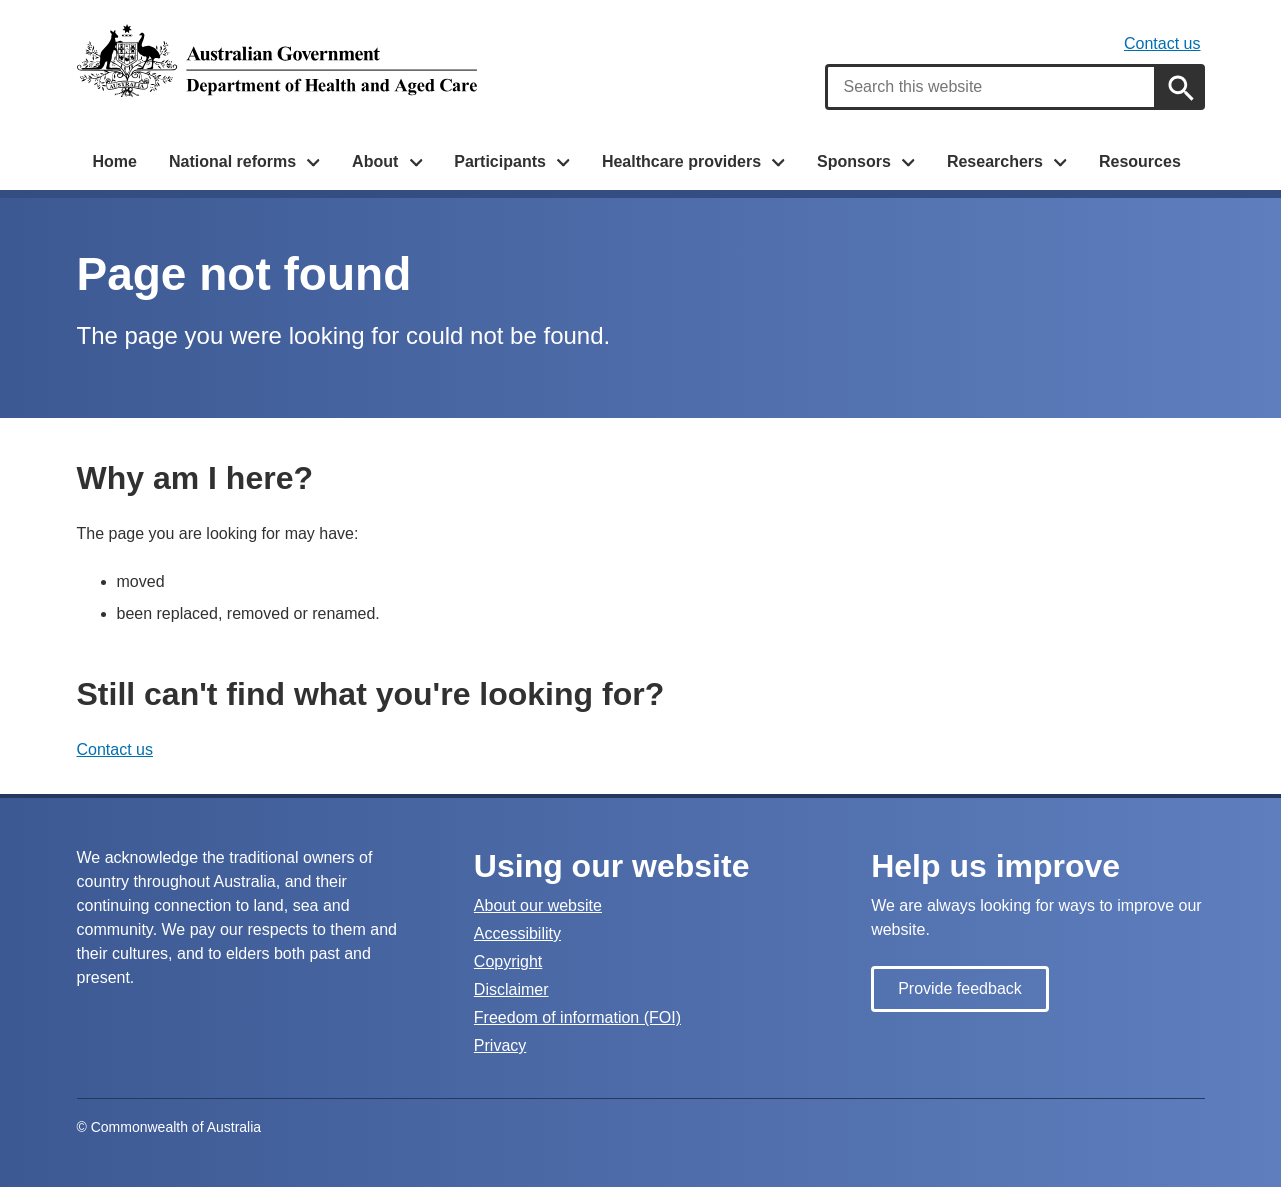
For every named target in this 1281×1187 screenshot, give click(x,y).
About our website (538, 905)
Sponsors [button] (854, 161)
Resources (1140, 161)
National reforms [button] (232, 161)
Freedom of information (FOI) (577, 1017)
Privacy (500, 1045)
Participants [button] (500, 161)
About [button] (375, 161)
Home (115, 161)
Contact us (1162, 43)
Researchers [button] (995, 161)
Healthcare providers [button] (681, 161)
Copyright (508, 961)
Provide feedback (960, 988)
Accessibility (517, 933)
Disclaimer (511, 989)
